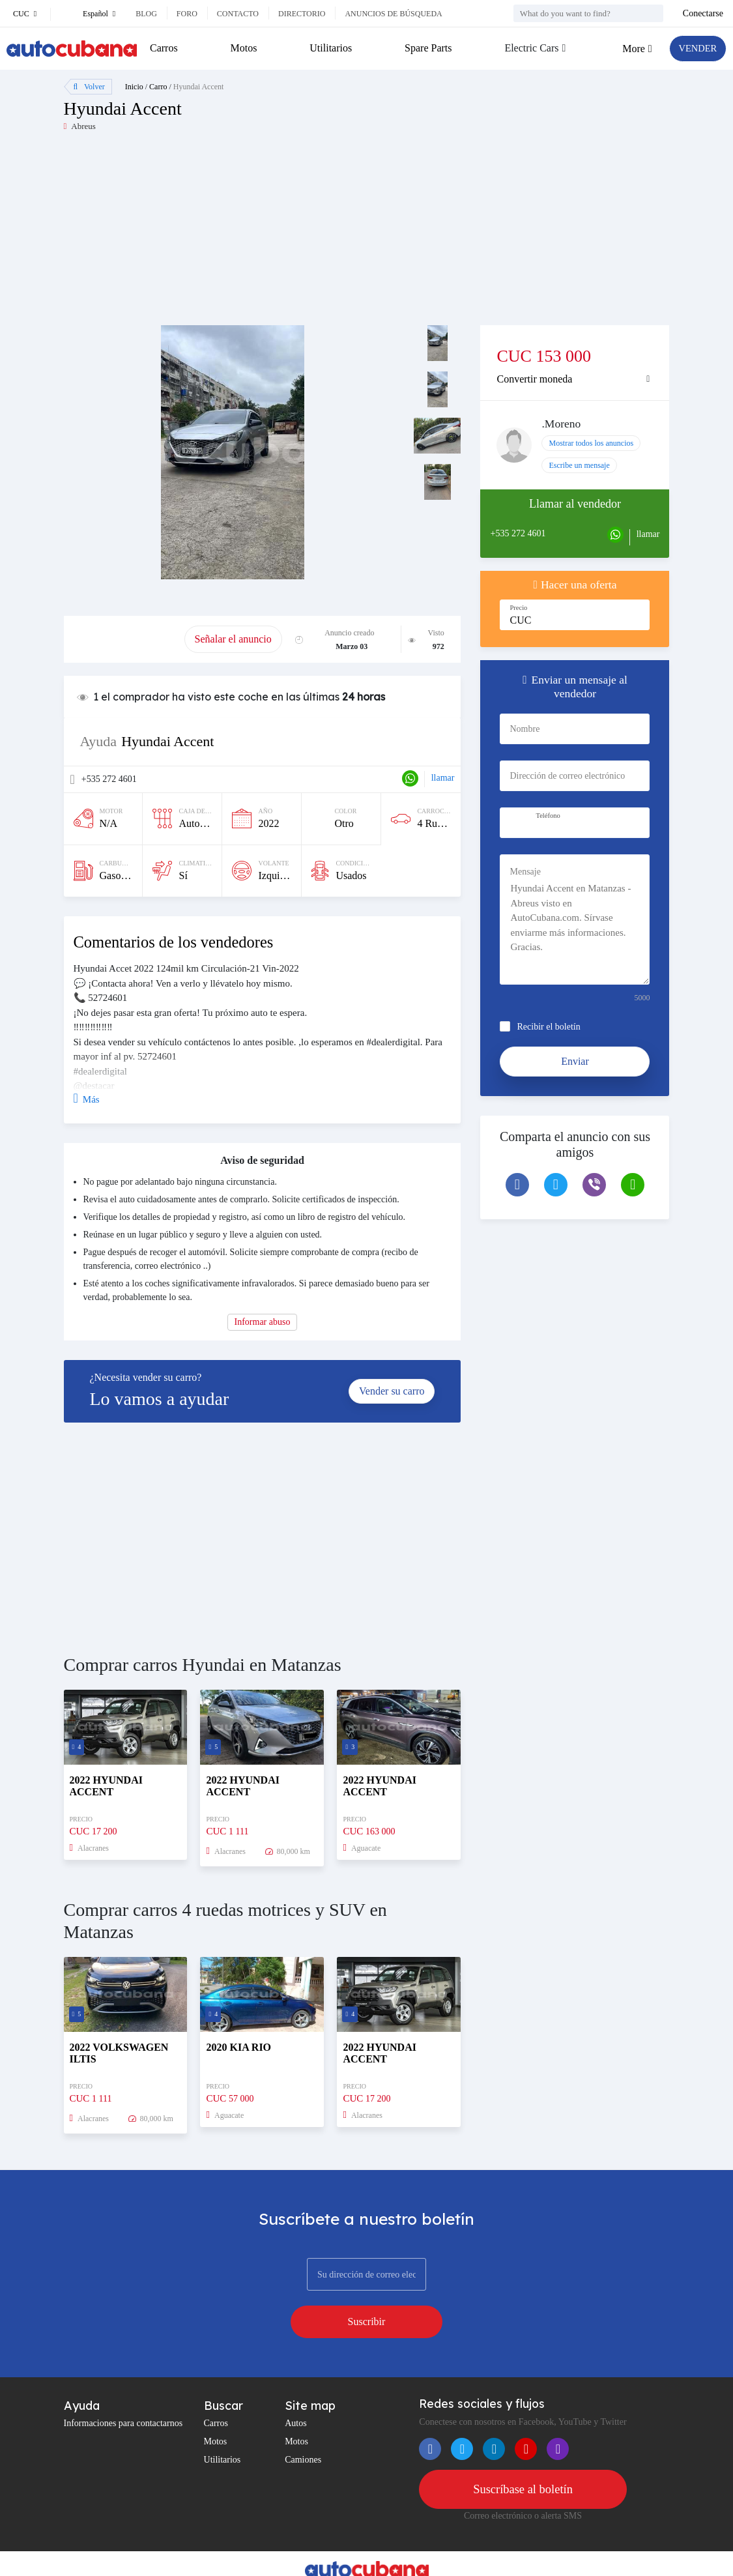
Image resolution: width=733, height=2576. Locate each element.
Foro (187, 13)
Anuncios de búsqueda (393, 13)
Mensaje (525, 871)
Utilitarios (329, 47)
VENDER (695, 48)
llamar (443, 778)
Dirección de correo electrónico (567, 776)
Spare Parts (424, 47)
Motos (242, 47)
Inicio (134, 86)
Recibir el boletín (548, 1027)
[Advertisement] (215, 234)
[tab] (574, 379)
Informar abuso (263, 1322)
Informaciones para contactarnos (123, 2389)
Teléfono (548, 815)
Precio (518, 607)
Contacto (238, 13)
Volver (89, 86)
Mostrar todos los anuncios (591, 443)
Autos (295, 2389)
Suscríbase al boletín (523, 2456)
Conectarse (703, 13)
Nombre (524, 729)
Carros (164, 47)
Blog (146, 13)
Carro (158, 86)
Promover (124, 638)
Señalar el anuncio (233, 638)
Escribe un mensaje (579, 465)
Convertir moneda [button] (534, 378)
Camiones (303, 2426)
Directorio (301, 13)
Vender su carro (391, 1391)
